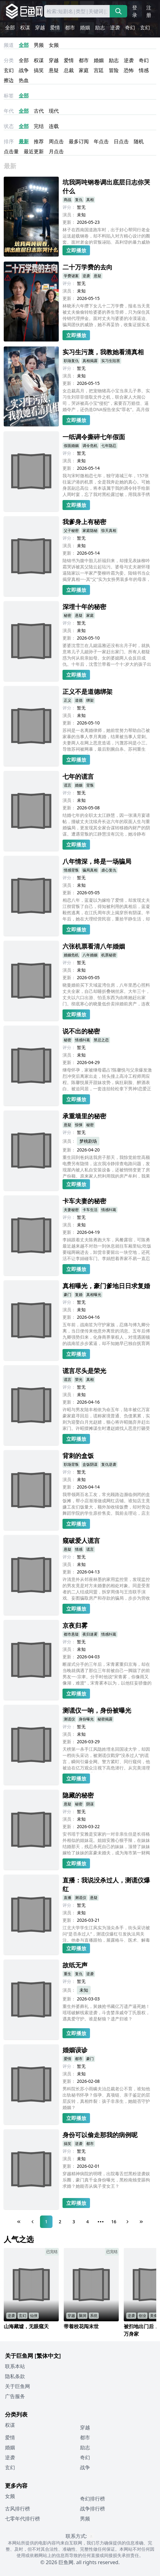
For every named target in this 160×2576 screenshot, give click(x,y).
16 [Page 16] (113, 2222)
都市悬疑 (71, 1634)
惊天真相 (108, 530)
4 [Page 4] (87, 2222)
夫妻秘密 (71, 1209)
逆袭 (115, 27)
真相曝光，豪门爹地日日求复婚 (106, 1286)
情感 (144, 70)
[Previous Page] (32, 2221)
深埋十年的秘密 (84, 606)
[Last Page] (141, 2221)
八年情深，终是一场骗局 (96, 861)
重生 (67, 1973)
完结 (39, 126)
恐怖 (129, 70)
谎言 (67, 785)
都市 (70, 27)
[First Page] (18, 2221)
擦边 (9, 80)
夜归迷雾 (90, 1634)
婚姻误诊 (75, 2050)
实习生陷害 (110, 360)
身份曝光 (86, 1719)
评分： (69, 207)
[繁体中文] (48, 2355)
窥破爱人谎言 (81, 1540)
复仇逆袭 (108, 1464)
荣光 (78, 1379)
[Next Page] (127, 2221)
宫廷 (99, 70)
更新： (69, 222)
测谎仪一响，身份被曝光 (96, 1710)
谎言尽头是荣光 (84, 1371)
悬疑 (54, 70)
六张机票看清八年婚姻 (93, 946)
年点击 (101, 141)
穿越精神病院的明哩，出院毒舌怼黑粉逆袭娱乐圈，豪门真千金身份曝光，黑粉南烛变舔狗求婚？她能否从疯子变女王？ (106, 2180)
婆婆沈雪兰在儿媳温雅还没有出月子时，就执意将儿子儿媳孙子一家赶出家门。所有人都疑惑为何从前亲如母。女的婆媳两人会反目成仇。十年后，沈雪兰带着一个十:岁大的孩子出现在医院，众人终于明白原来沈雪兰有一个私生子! (106, 655)
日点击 (121, 141)
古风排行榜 (17, 2508)
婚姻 (85, 27)
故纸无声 (75, 1965)
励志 (100, 27)
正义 (67, 700)
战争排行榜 (92, 2508)
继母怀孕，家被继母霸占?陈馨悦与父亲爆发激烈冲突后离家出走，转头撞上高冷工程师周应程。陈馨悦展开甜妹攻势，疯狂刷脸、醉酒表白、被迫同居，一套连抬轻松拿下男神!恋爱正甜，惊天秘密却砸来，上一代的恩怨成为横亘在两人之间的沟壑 (107, 1080)
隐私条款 (15, 2376)
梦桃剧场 (88, 1141)
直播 (67, 1897)
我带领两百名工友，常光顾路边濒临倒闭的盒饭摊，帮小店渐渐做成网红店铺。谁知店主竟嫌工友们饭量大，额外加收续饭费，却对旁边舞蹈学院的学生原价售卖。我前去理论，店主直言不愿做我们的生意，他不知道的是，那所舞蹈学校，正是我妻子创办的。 (106, 1504)
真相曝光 (93, 1294)
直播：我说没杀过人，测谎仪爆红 (106, 1884)
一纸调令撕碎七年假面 (93, 437)
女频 (54, 45)
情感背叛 (71, 870)
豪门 (67, 1294)
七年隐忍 (108, 445)
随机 (139, 141)
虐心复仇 (108, 870)
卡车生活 (90, 1209)
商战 (67, 199)
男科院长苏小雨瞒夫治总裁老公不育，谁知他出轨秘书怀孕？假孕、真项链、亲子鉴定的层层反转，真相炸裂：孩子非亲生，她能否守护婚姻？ (106, 2098)
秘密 (67, 615)
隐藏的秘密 (78, 1795)
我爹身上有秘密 (84, 522)
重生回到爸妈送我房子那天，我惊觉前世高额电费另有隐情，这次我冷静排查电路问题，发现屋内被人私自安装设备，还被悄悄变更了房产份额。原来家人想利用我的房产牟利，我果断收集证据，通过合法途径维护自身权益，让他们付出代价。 (106, 1166)
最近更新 (34, 151)
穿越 (40, 27)
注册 (148, 11)
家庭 (84, 70)
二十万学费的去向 (87, 267)
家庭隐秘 (90, 530)
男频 (39, 45)
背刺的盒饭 (78, 1455)
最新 (24, 141)
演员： (69, 215)
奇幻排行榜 (92, 2498)
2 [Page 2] (60, 2222)
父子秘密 (71, 530)
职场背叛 (71, 1464)
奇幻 (130, 27)
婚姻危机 (71, 955)
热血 (24, 80)
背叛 (90, 785)
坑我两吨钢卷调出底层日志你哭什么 (106, 186)
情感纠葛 (82, 1040)
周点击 (56, 141)
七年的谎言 (78, 776)
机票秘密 (108, 955)
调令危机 (90, 445)
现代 (54, 110)
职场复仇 (71, 360)
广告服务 (15, 2396)
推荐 (39, 141)
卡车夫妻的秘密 (84, 1201)
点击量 (11, 151)
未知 (83, 1990)
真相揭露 (90, 360)
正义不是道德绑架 (87, 691)
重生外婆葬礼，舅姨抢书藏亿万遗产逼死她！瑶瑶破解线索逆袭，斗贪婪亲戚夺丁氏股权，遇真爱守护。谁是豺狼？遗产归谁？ (106, 2012)
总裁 (69, 70)
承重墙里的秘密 (84, 1116)
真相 (90, 199)
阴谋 (90, 1804)
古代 (39, 110)
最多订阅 (79, 141)
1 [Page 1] (46, 2222)
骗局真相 (90, 870)
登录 (134, 11)
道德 (78, 700)
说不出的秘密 (81, 1031)
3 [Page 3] (73, 2222)
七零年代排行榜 (22, 2518)
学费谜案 (71, 275)
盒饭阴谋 (90, 1464)
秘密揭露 (105, 1719)
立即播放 (76, 250)
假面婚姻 (71, 445)
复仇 (78, 199)
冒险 (114, 70)
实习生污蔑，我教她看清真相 (103, 352)
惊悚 (78, 1124)
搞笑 (39, 70)
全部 (10, 27)
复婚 (78, 1294)
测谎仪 (69, 1719)
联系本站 (15, 2366)
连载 (54, 126)
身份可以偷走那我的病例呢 (100, 2135)
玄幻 (145, 27)
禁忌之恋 (101, 1040)
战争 (24, 70)
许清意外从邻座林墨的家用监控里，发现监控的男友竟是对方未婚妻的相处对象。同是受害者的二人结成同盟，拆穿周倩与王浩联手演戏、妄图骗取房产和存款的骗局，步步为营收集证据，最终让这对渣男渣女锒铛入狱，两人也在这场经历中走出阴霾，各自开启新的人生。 (106, 1589)
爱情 (55, 27)
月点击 (56, 151)
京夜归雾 (75, 1625)
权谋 (25, 27)
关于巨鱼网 (17, 2386)
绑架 (90, 700)
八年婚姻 (90, 955)
